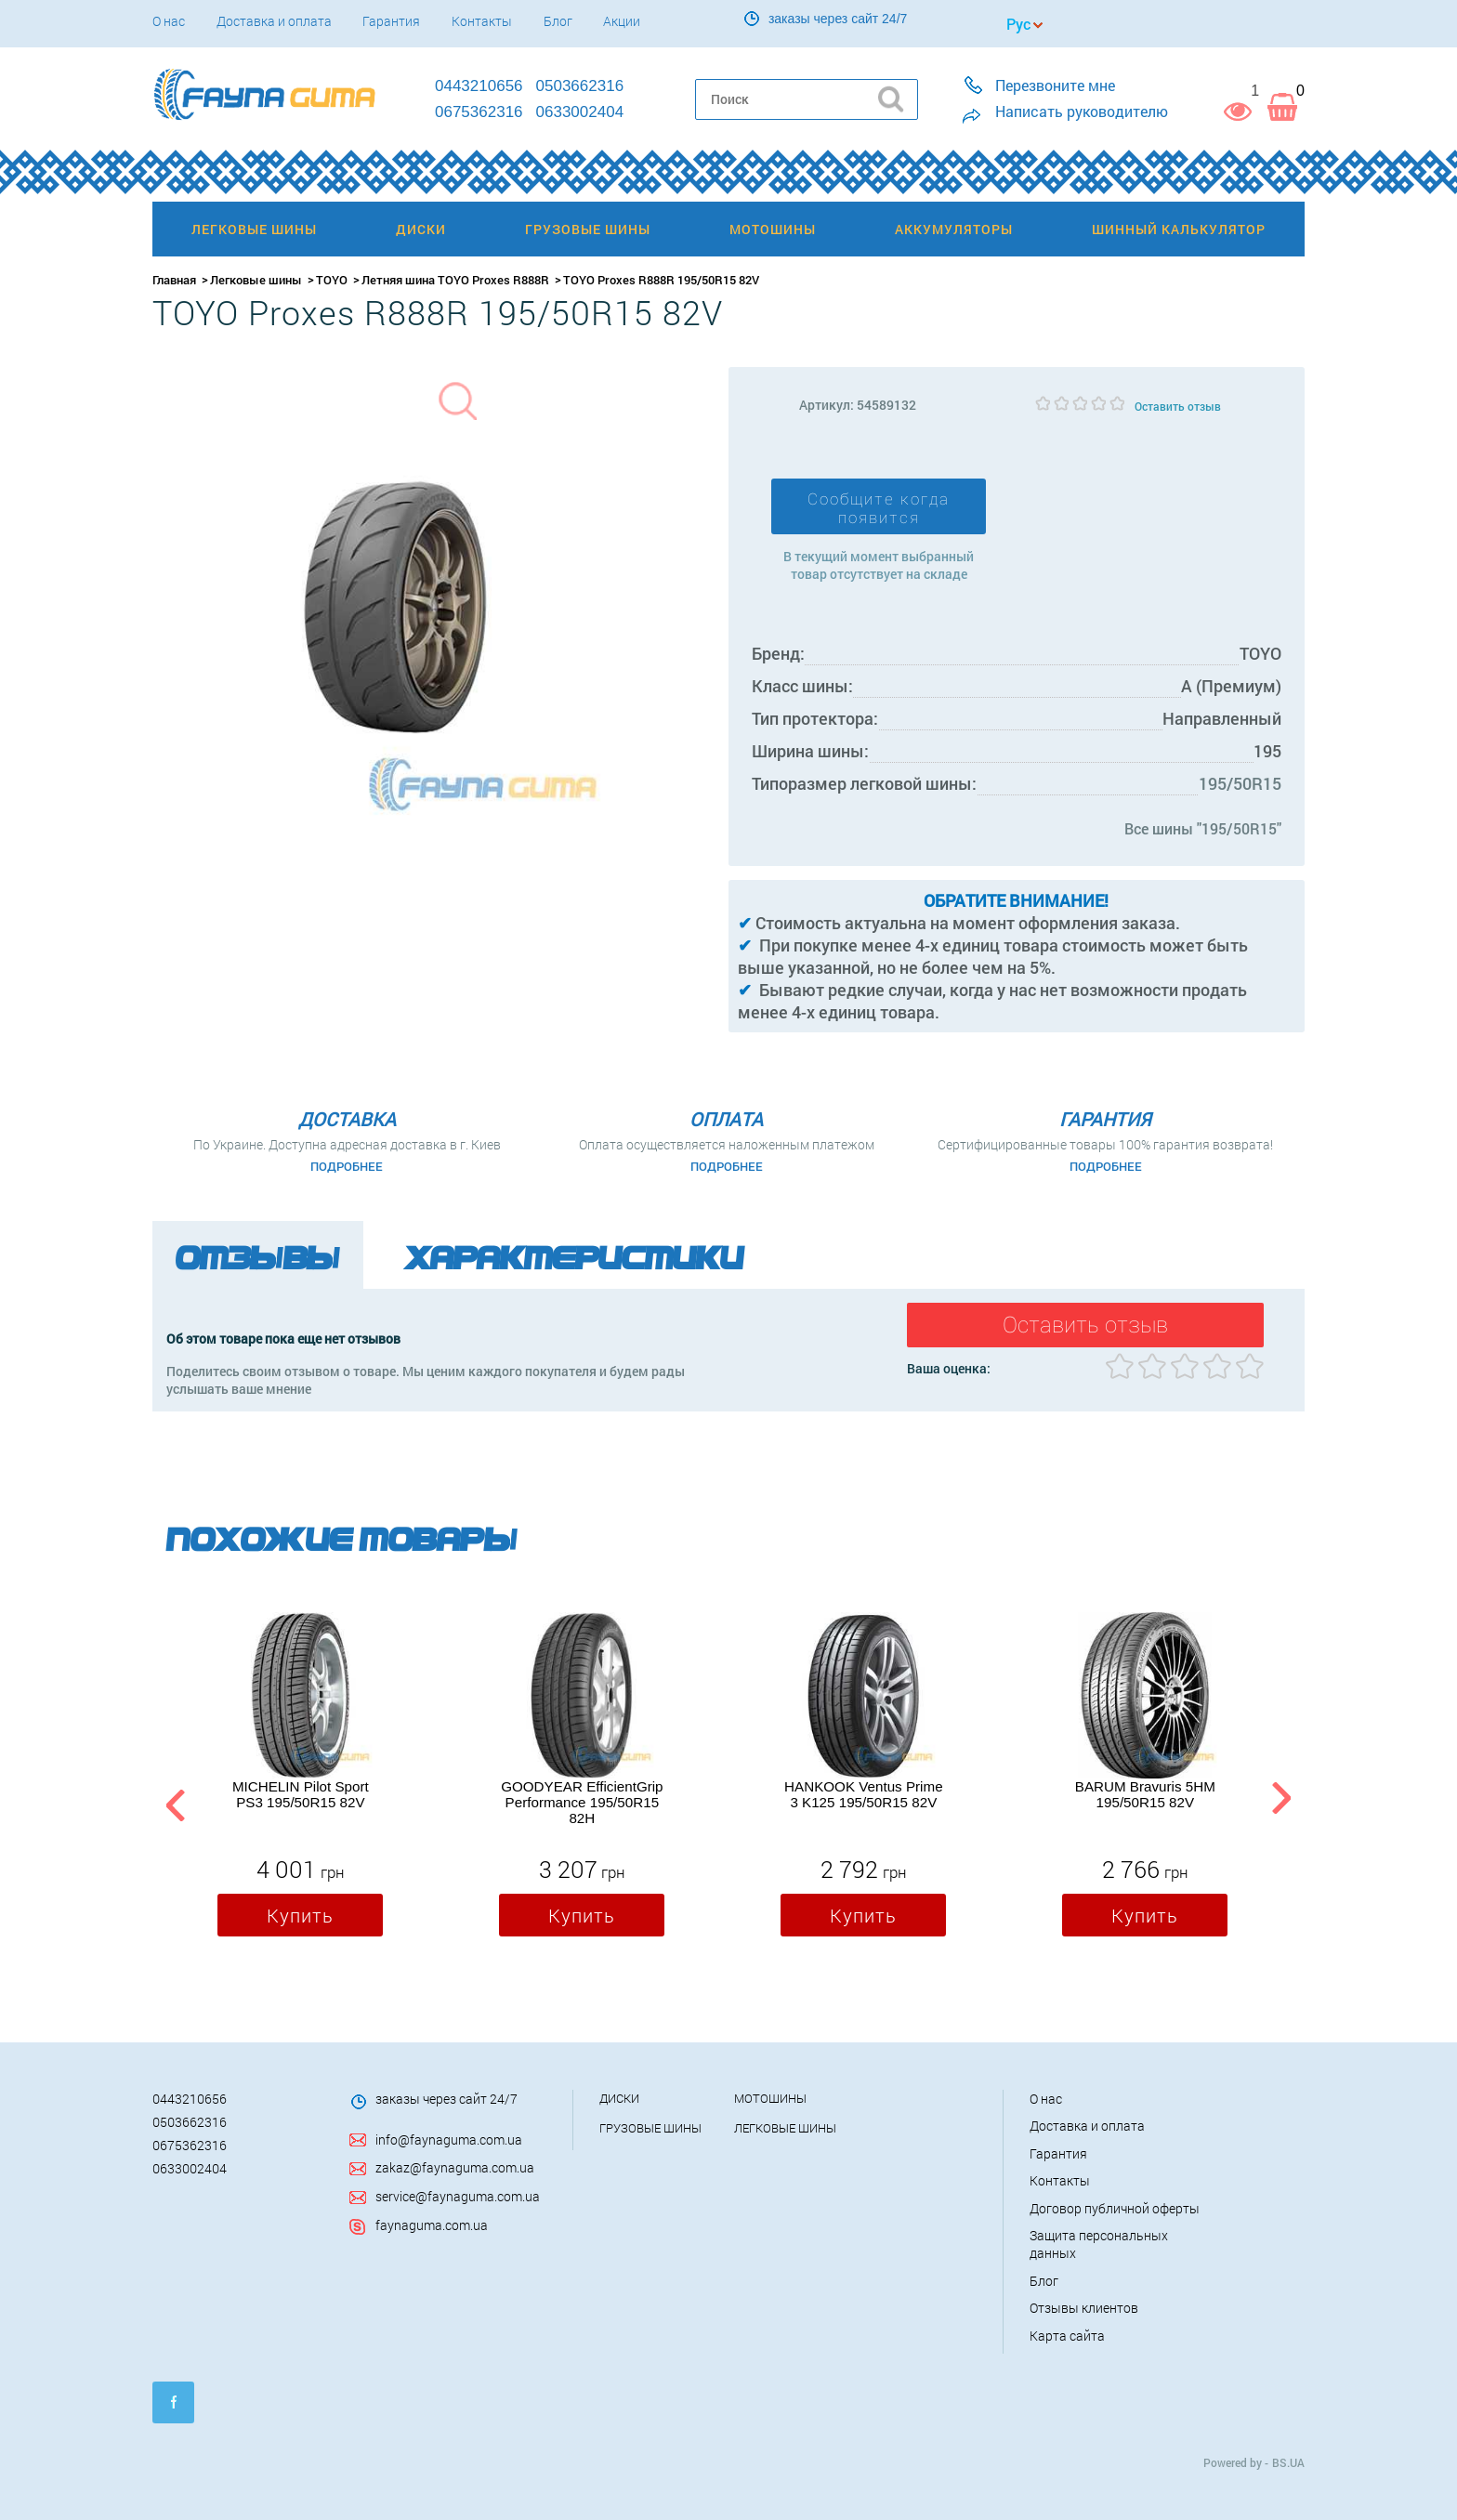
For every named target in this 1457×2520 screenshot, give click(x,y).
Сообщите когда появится (878, 508)
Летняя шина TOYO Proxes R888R (455, 279)
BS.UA (1288, 2462)
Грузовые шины (650, 2128)
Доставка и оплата (274, 21)
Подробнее (346, 1166)
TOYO (332, 279)
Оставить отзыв (1178, 406)
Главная (174, 279)
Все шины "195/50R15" (1202, 828)
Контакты (482, 21)
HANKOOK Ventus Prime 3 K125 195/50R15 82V (863, 1794)
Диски (619, 2098)
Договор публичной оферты (1115, 2208)
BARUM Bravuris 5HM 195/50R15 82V (1145, 1794)
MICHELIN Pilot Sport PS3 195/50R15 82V (300, 1794)
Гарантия (391, 21)
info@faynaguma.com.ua (448, 2139)
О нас (168, 21)
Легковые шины (256, 279)
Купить (300, 1915)
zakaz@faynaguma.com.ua (454, 2167)
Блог (558, 21)
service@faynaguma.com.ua (457, 2196)
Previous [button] (172, 1802)
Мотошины (770, 2098)
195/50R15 (1240, 783)
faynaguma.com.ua (431, 2225)
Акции (621, 21)
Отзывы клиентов (1084, 2308)
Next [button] (1280, 1802)
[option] (300, 1778)
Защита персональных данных (1099, 2244)
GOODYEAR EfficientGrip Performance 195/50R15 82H (582, 1802)
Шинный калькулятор (1179, 229)
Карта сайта (1067, 2335)
